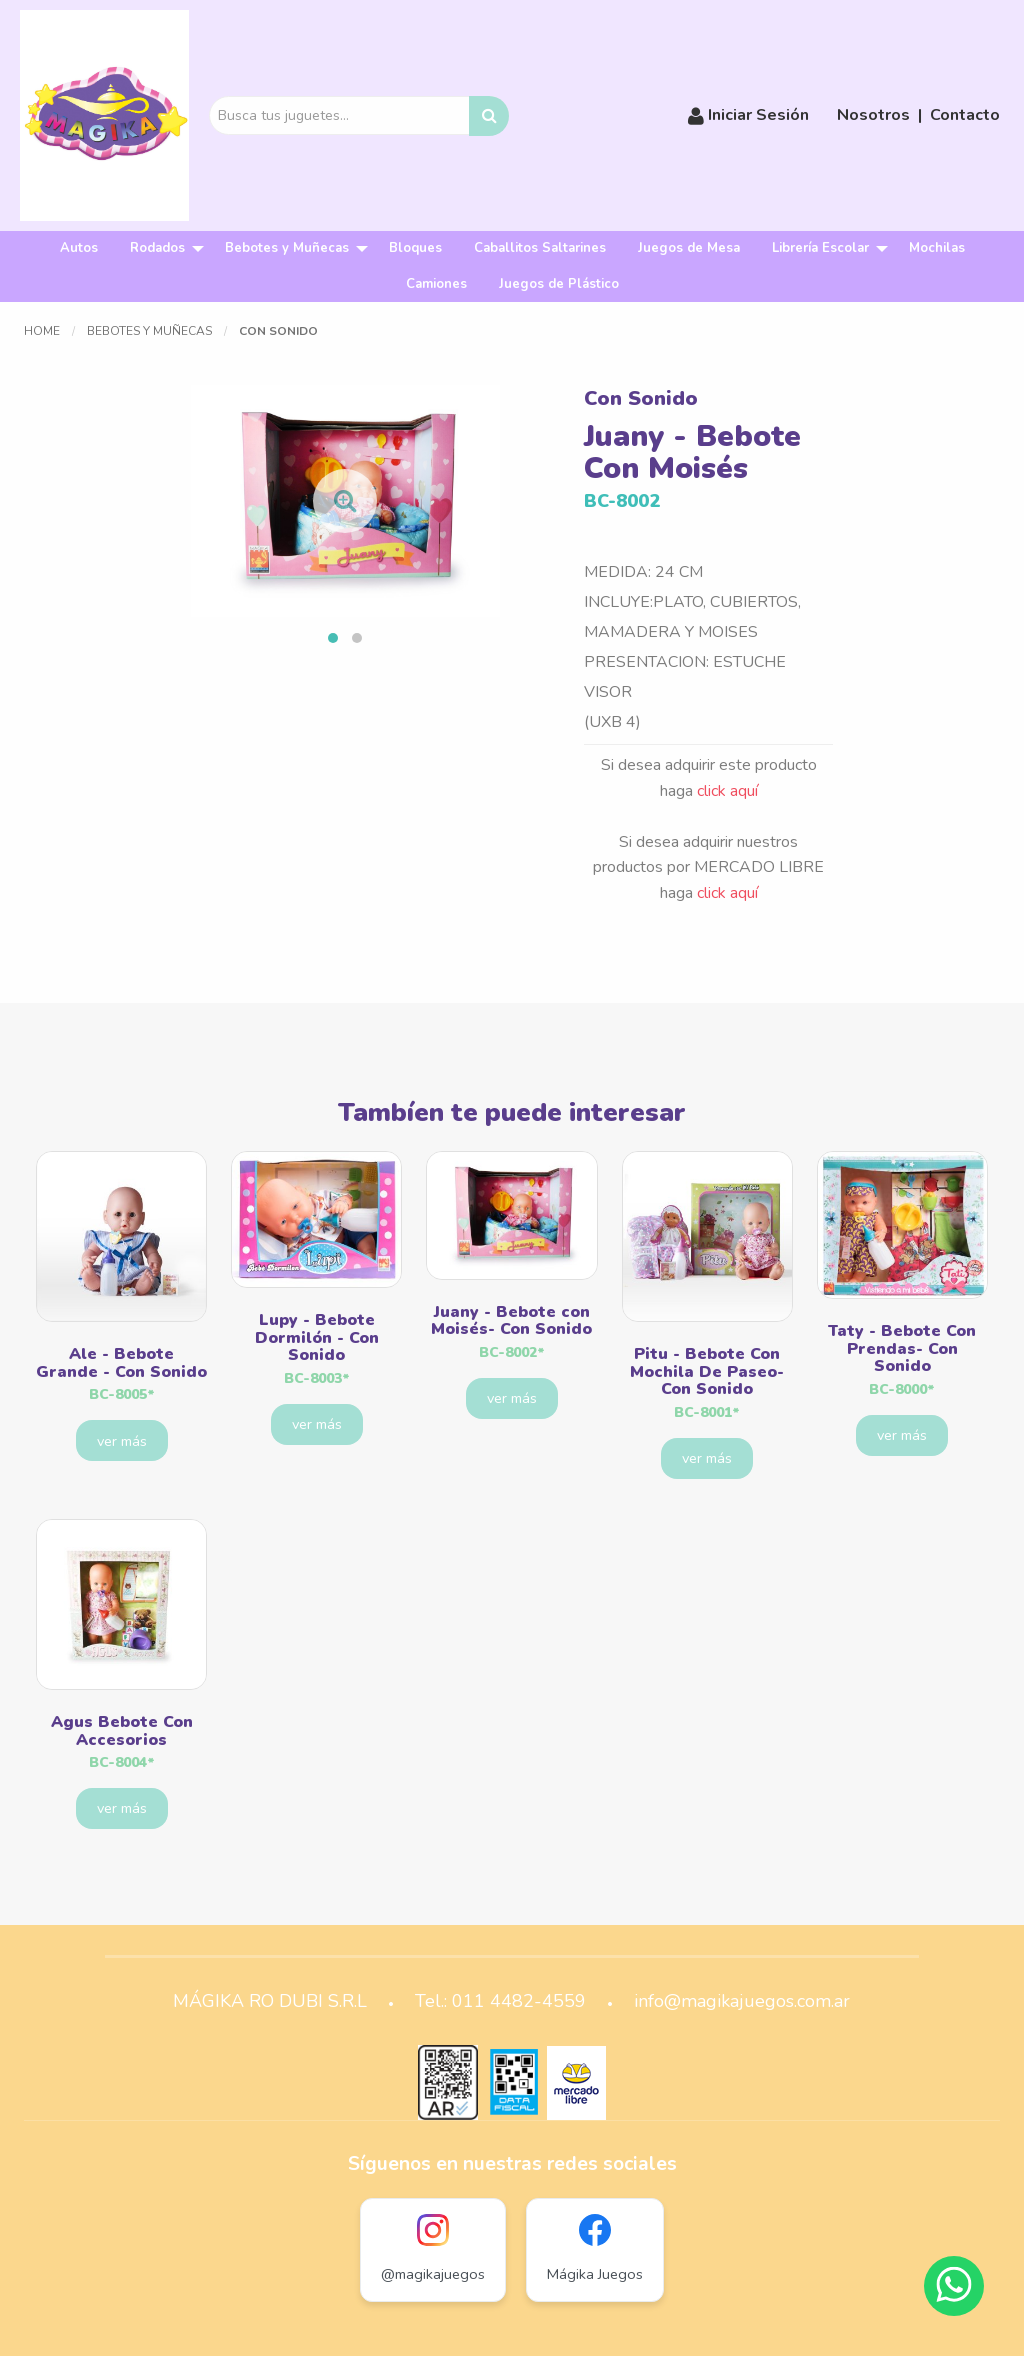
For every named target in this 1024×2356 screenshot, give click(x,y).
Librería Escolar (820, 248)
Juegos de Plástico (559, 284)
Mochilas (937, 248)
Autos (79, 248)
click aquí (727, 791)
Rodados (157, 248)
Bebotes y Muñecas (287, 248)
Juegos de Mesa (689, 248)
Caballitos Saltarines (540, 248)
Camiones (436, 284)
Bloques (415, 248)
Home (42, 331)
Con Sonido (278, 331)
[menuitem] (79, 248)
